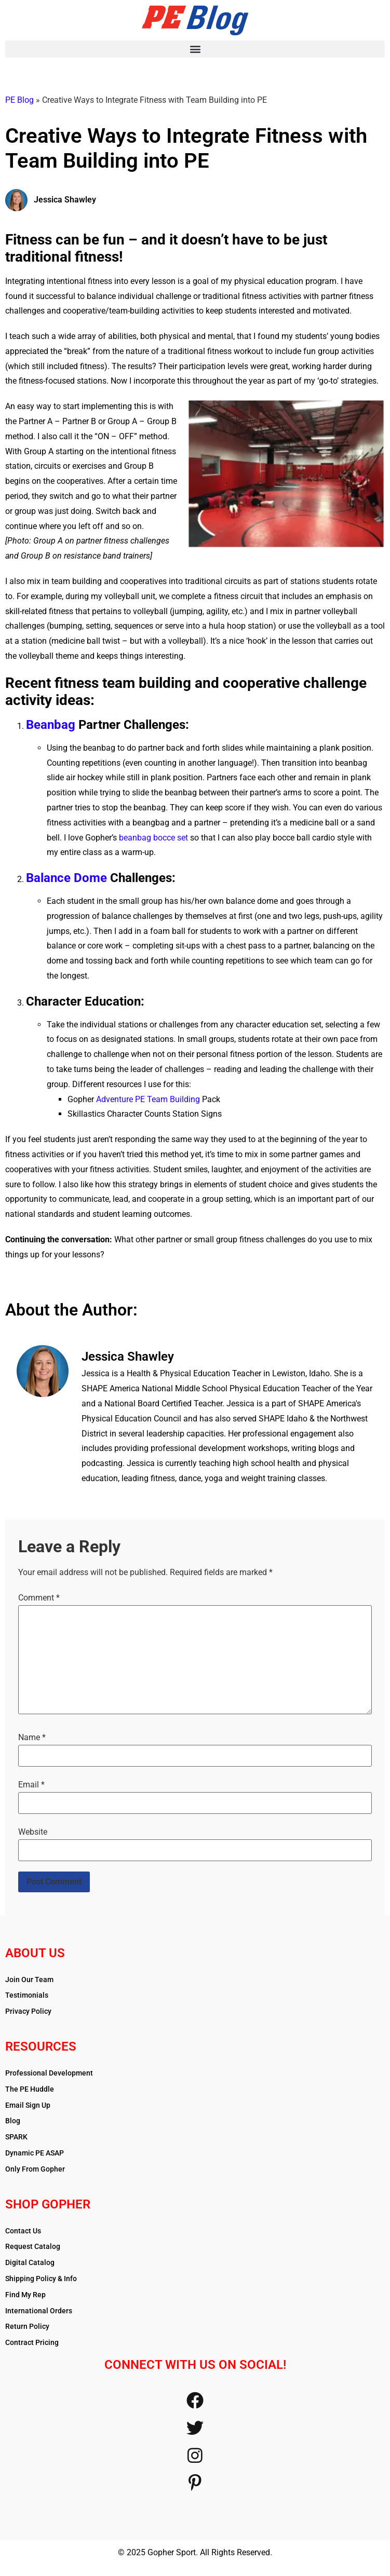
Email (31, 1785)
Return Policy (27, 2326)
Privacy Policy (28, 2011)
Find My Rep (25, 2294)
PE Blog (19, 100)
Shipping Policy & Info (41, 2278)
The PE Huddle (29, 2089)
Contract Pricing (32, 2342)
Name (32, 1737)
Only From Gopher (35, 2169)
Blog (12, 2121)
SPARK (16, 2137)
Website (32, 1832)
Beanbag (50, 724)
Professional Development (49, 2073)
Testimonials (26, 1995)
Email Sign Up (27, 2105)
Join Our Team (29, 1979)
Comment (39, 1598)
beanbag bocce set (153, 838)
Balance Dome (66, 878)
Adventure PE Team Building (148, 1099)
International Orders (38, 2311)
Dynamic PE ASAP (34, 2153)
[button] (195, 49)
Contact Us (23, 2231)
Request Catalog (32, 2246)
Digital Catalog (30, 2262)
